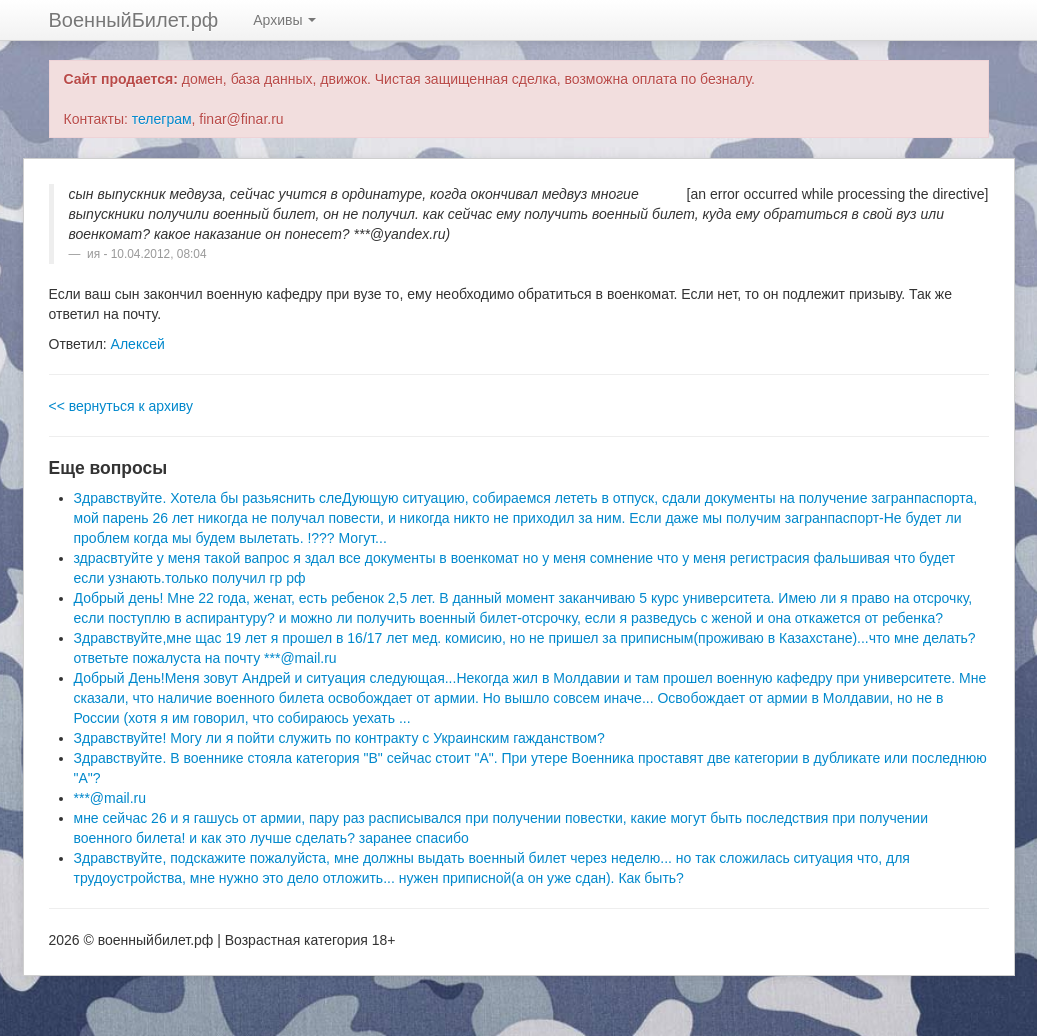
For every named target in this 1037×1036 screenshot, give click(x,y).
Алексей (138, 344)
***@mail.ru (110, 798)
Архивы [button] (284, 20)
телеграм (162, 119)
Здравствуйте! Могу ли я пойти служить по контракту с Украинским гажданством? (339, 738)
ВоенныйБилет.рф (134, 20)
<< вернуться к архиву (121, 406)
